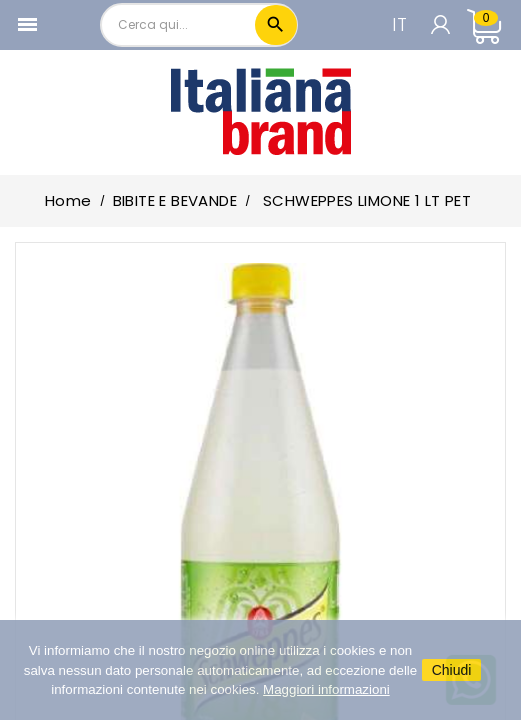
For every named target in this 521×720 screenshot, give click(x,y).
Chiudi (452, 670)
